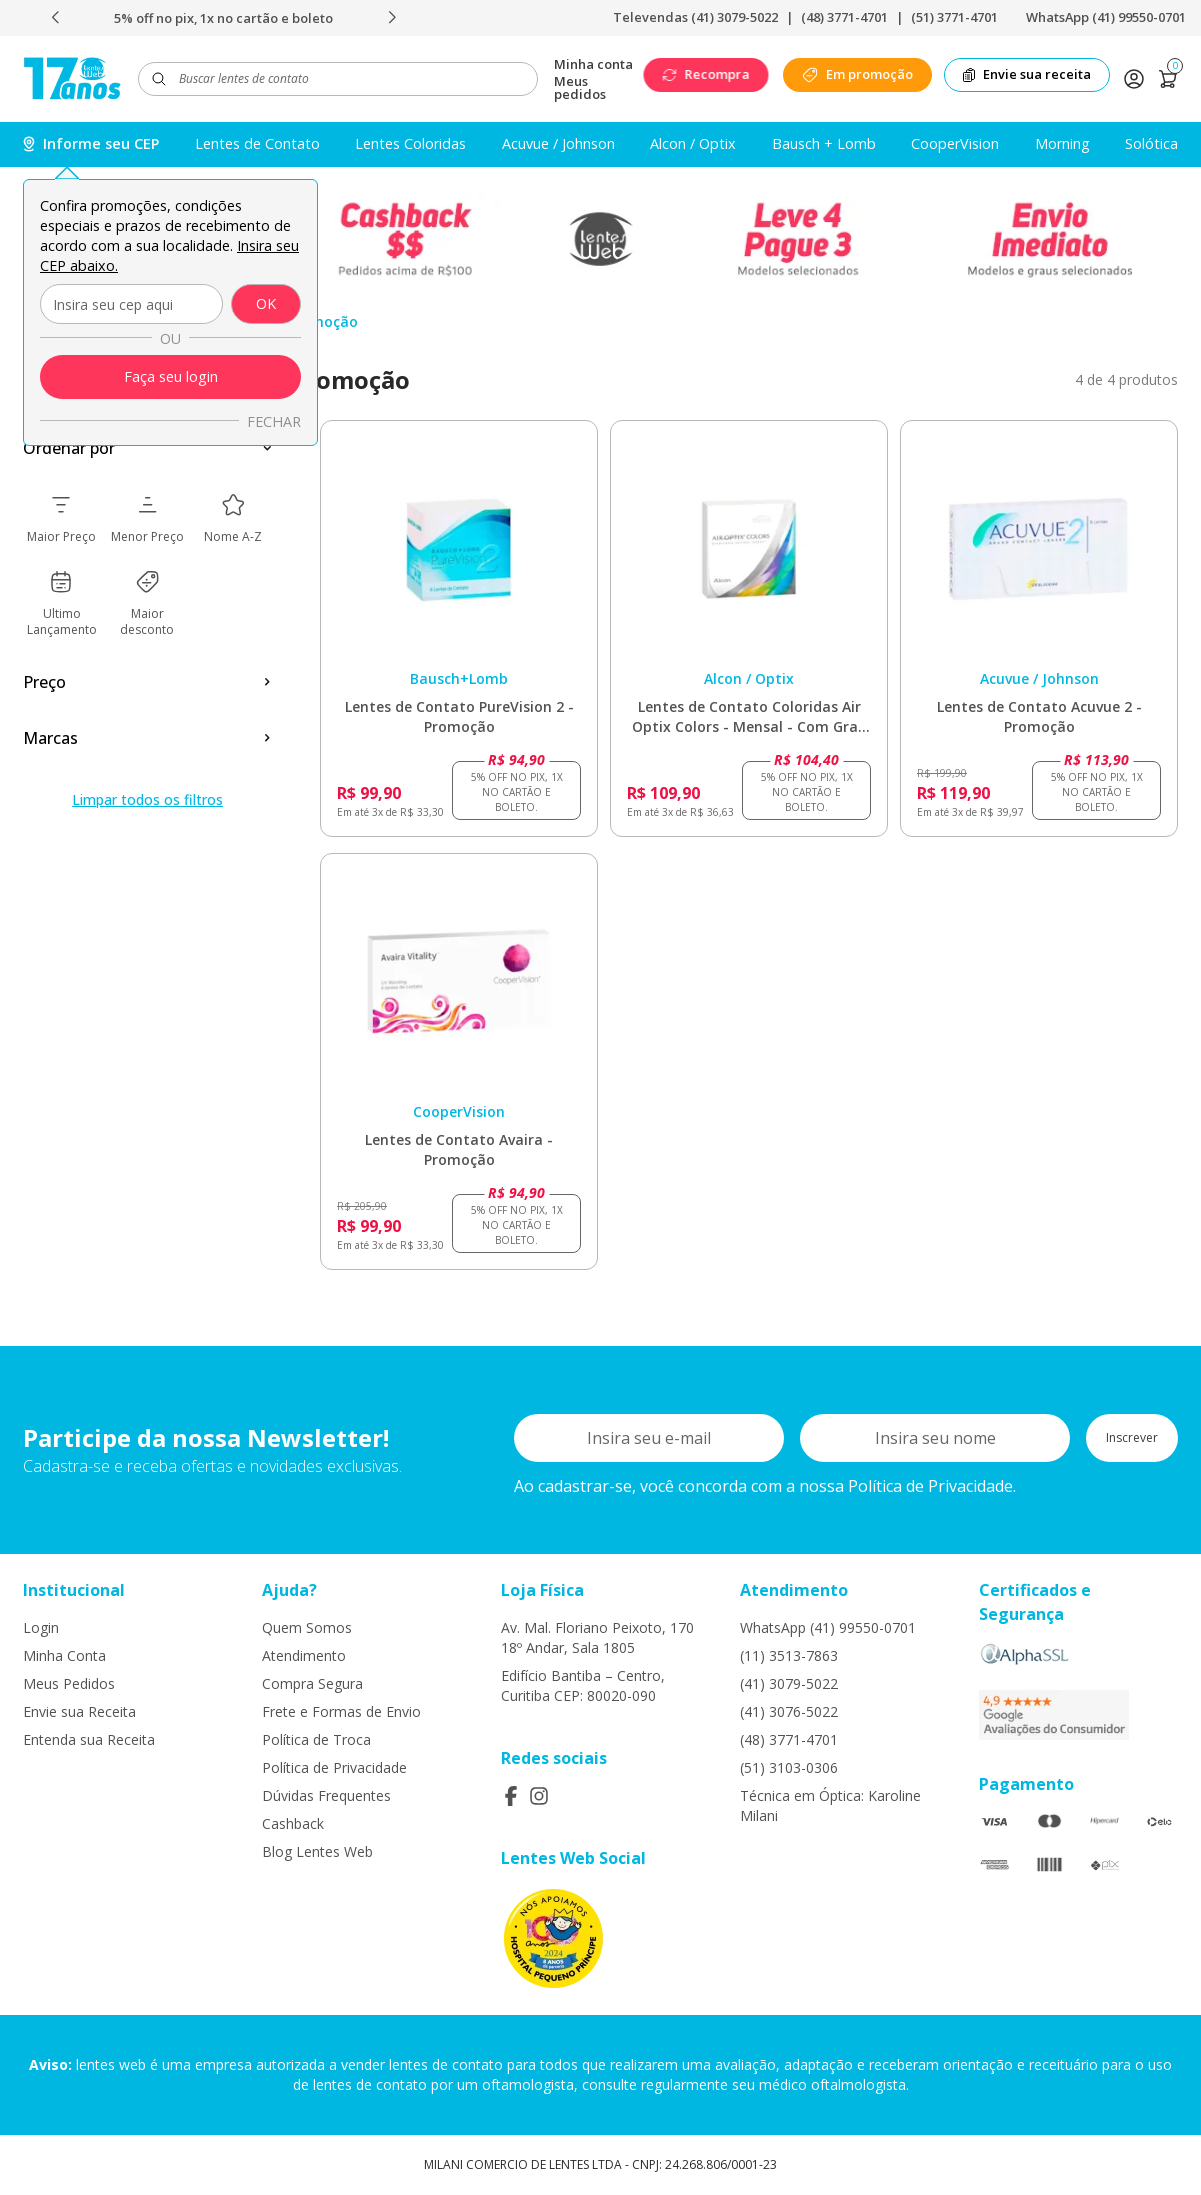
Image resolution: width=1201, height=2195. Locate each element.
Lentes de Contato (257, 143)
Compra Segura (312, 1683)
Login (41, 1627)
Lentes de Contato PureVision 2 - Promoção (459, 716)
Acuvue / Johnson (558, 143)
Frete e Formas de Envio (341, 1711)
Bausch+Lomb (459, 678)
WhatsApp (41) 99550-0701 (1106, 17)
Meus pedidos (580, 88)
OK (266, 303)
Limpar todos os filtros (147, 799)
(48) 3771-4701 (844, 17)
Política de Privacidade (334, 1767)
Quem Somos (307, 1627)
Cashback (293, 1823)
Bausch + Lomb (824, 143)
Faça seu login (171, 376)
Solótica (1151, 143)
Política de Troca (316, 1739)
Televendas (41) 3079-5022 (695, 17)
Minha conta (593, 64)
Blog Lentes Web (317, 1851)
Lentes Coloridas (410, 143)
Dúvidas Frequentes (326, 1795)
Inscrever (1132, 1437)
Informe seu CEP (91, 143)
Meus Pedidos (69, 1683)
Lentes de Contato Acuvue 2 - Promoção (1039, 716)
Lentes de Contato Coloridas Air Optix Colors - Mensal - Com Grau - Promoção (749, 717)
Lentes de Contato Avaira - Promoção (459, 1149)
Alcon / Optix (693, 143)
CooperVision (955, 143)
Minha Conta (64, 1655)
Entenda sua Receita (89, 1739)
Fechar (274, 422)
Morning (1062, 143)
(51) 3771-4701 (954, 17)
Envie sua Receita (79, 1711)
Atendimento (304, 1655)
